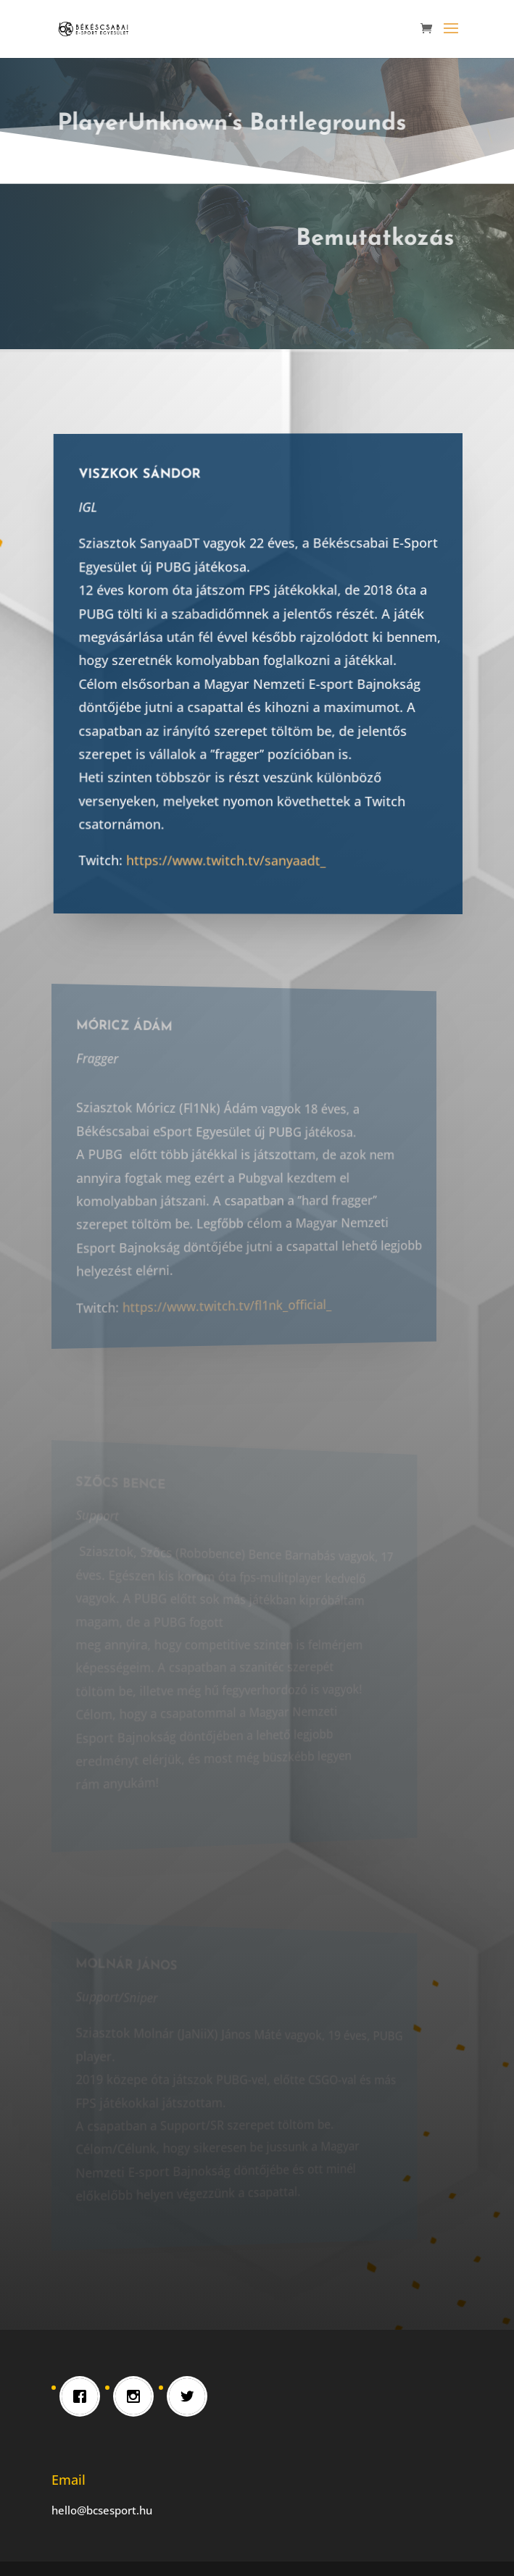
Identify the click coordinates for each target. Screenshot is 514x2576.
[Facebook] (83, 2396)
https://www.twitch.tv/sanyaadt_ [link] (235, 858)
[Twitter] (190, 2396)
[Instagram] (137, 2396)
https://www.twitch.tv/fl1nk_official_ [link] (219, 1303)
